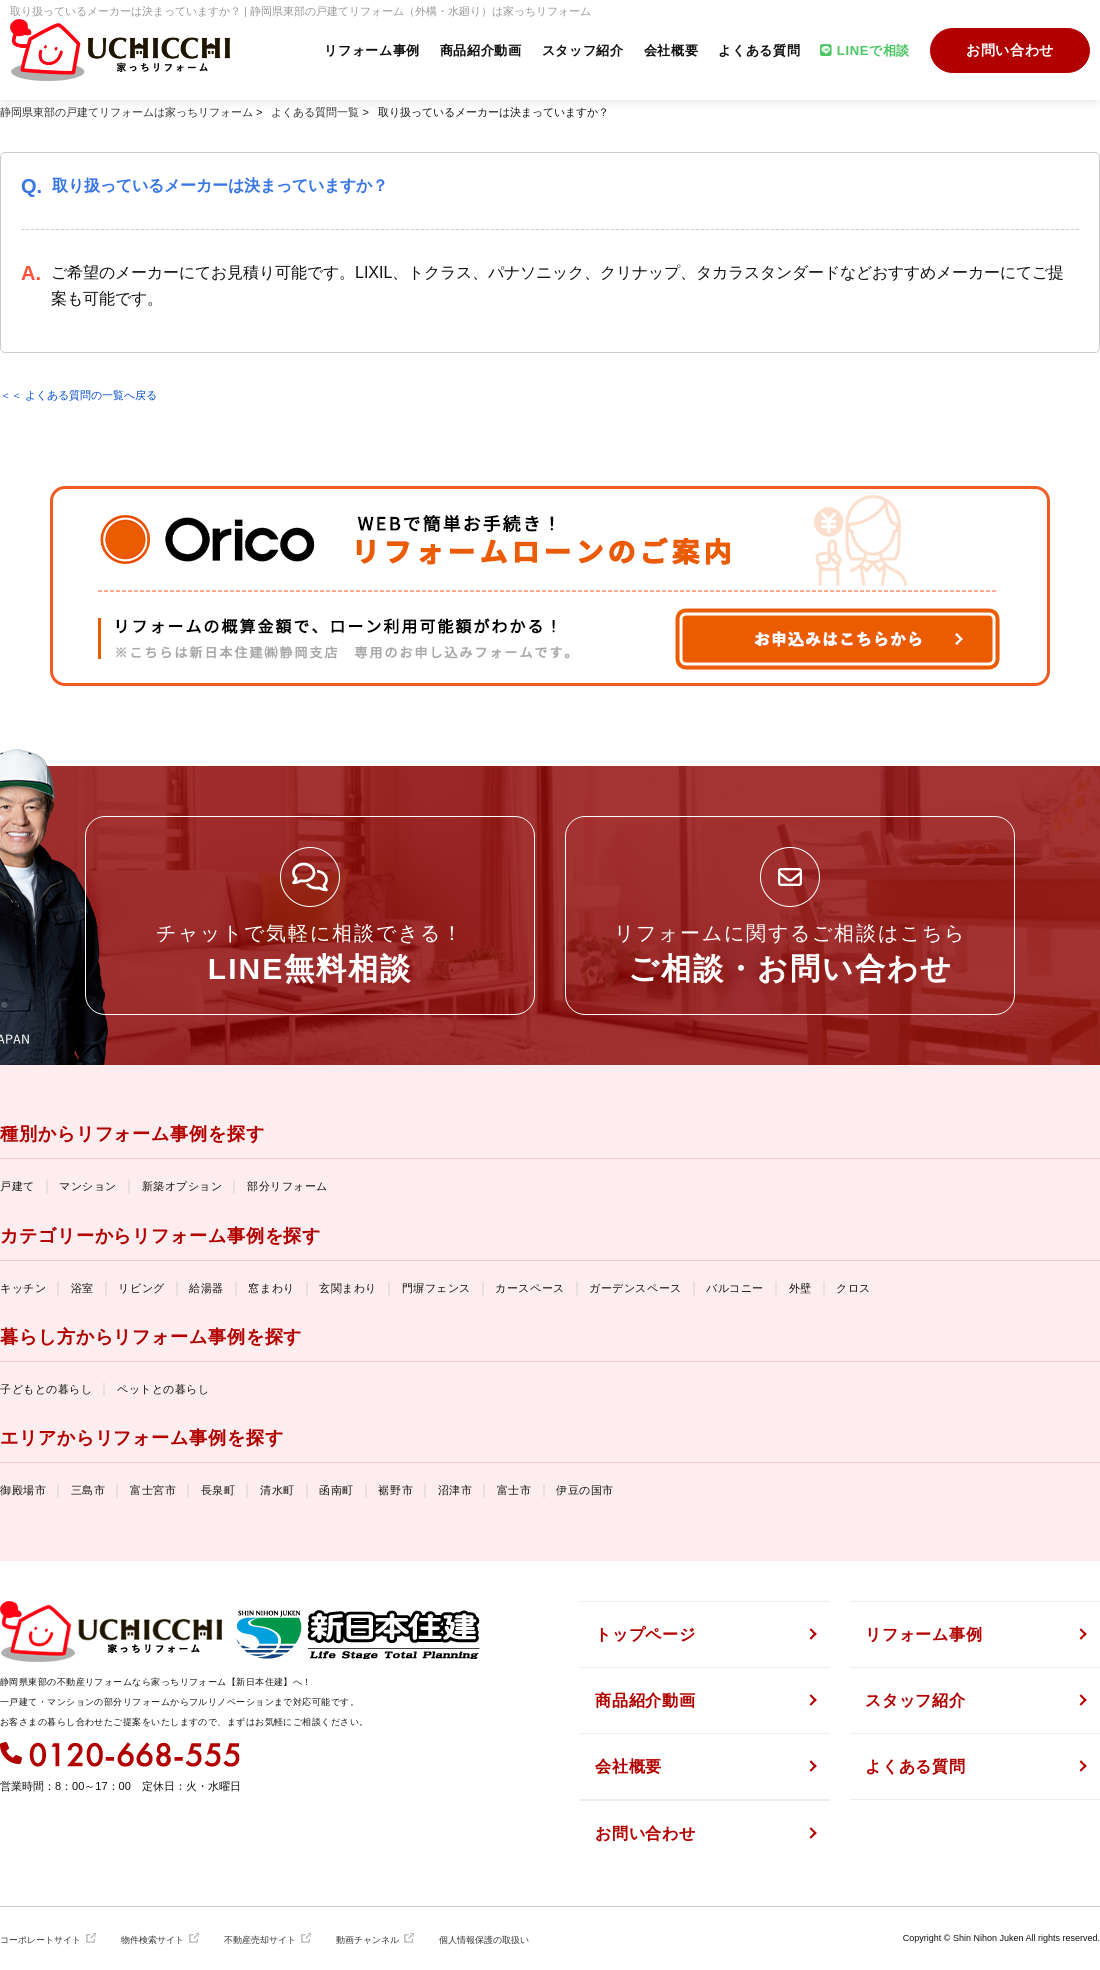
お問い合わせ (1010, 50)
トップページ (645, 1634)
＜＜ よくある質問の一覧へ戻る (78, 395)
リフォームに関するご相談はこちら (790, 953)
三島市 (88, 1490)
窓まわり (271, 1288)
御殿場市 (23, 1490)
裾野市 (395, 1490)
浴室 (82, 1288)
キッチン (23, 1288)
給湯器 (206, 1288)
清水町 (277, 1490)
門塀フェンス (436, 1288)
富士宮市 (153, 1490)
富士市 (514, 1490)
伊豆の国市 (585, 1490)
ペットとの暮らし (163, 1389)
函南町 (336, 1490)
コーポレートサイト (40, 1940)
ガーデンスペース (635, 1288)
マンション (88, 1186)
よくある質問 (759, 50)
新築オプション (182, 1186)
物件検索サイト (152, 1940)
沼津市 (455, 1490)
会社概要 (671, 50)
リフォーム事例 (372, 50)
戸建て (17, 1186)
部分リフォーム (287, 1186)
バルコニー (735, 1288)
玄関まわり (348, 1288)
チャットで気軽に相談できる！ (310, 953)
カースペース (529, 1288)
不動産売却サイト (260, 1940)
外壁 (800, 1288)
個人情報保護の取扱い (484, 1940)
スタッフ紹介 (583, 50)
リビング (141, 1288)
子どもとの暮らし (46, 1389)
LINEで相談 (865, 50)
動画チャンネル (367, 1940)
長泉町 (218, 1490)
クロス (853, 1288)
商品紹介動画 (481, 50)
